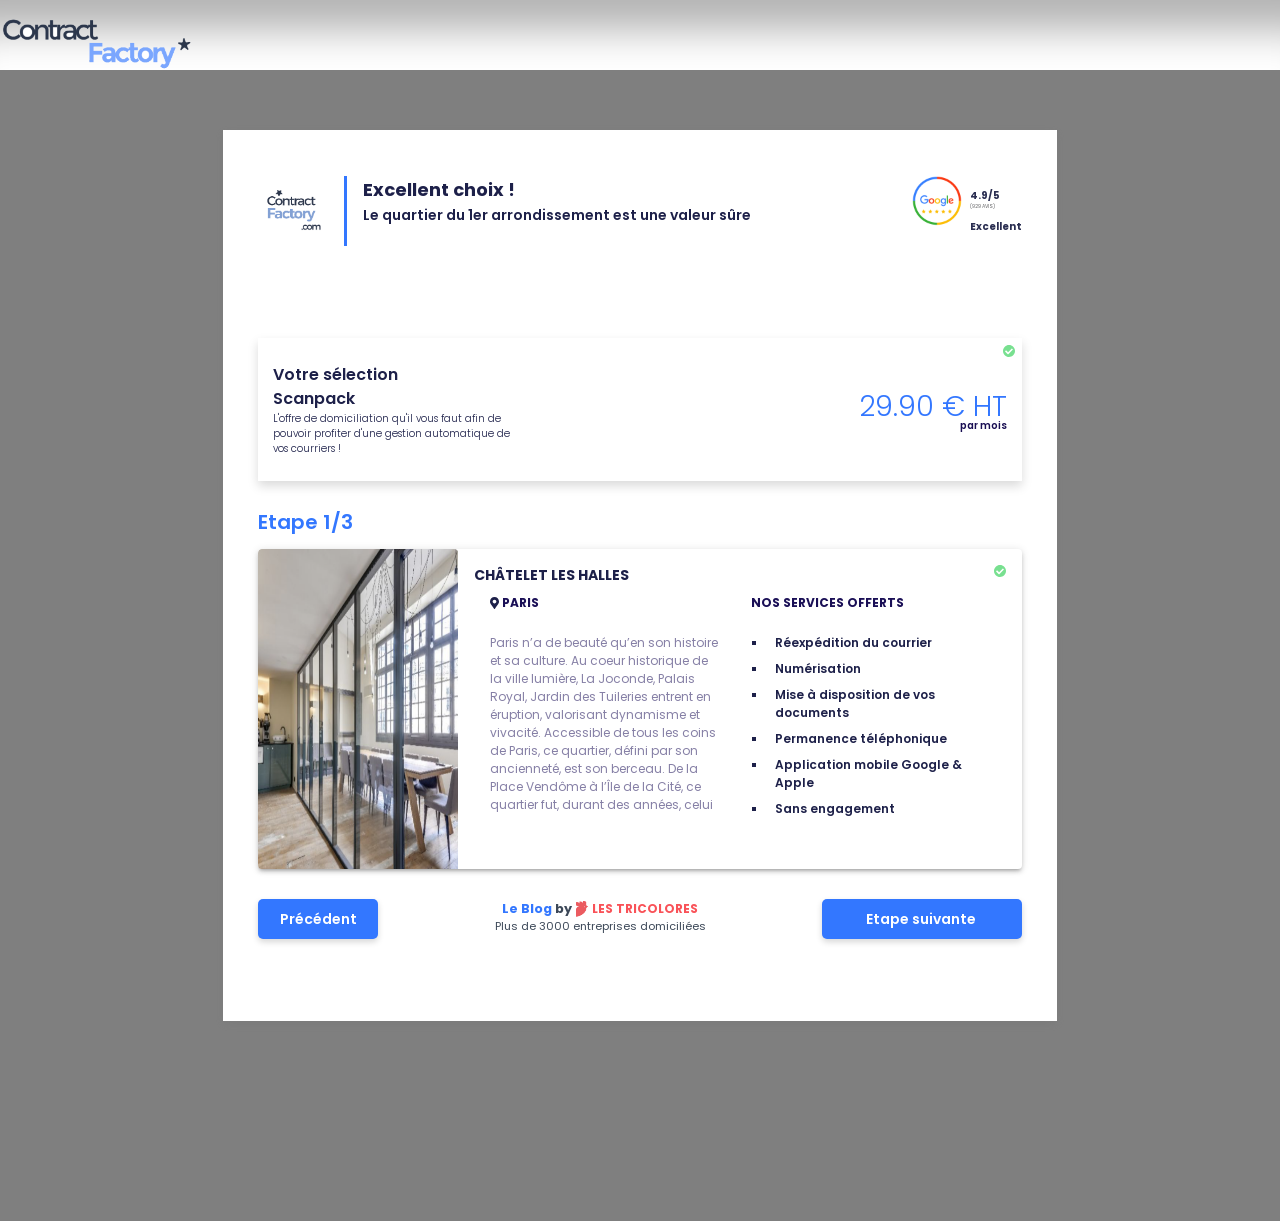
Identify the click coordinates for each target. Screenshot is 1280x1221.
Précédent (318, 919)
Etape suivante (922, 919)
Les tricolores (645, 908)
